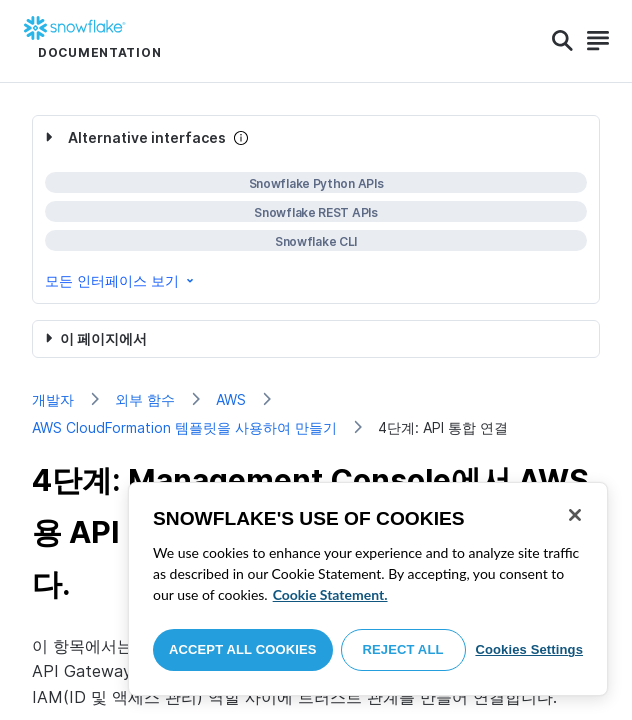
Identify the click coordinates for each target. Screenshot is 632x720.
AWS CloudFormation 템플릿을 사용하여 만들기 (184, 427)
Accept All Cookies (243, 649)
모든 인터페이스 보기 (121, 280)
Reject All (403, 649)
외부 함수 (145, 399)
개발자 (53, 399)
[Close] (575, 515)
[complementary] (316, 209)
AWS (231, 399)
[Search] (562, 41)
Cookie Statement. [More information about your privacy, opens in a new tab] (330, 594)
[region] (368, 589)
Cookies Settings (529, 649)
